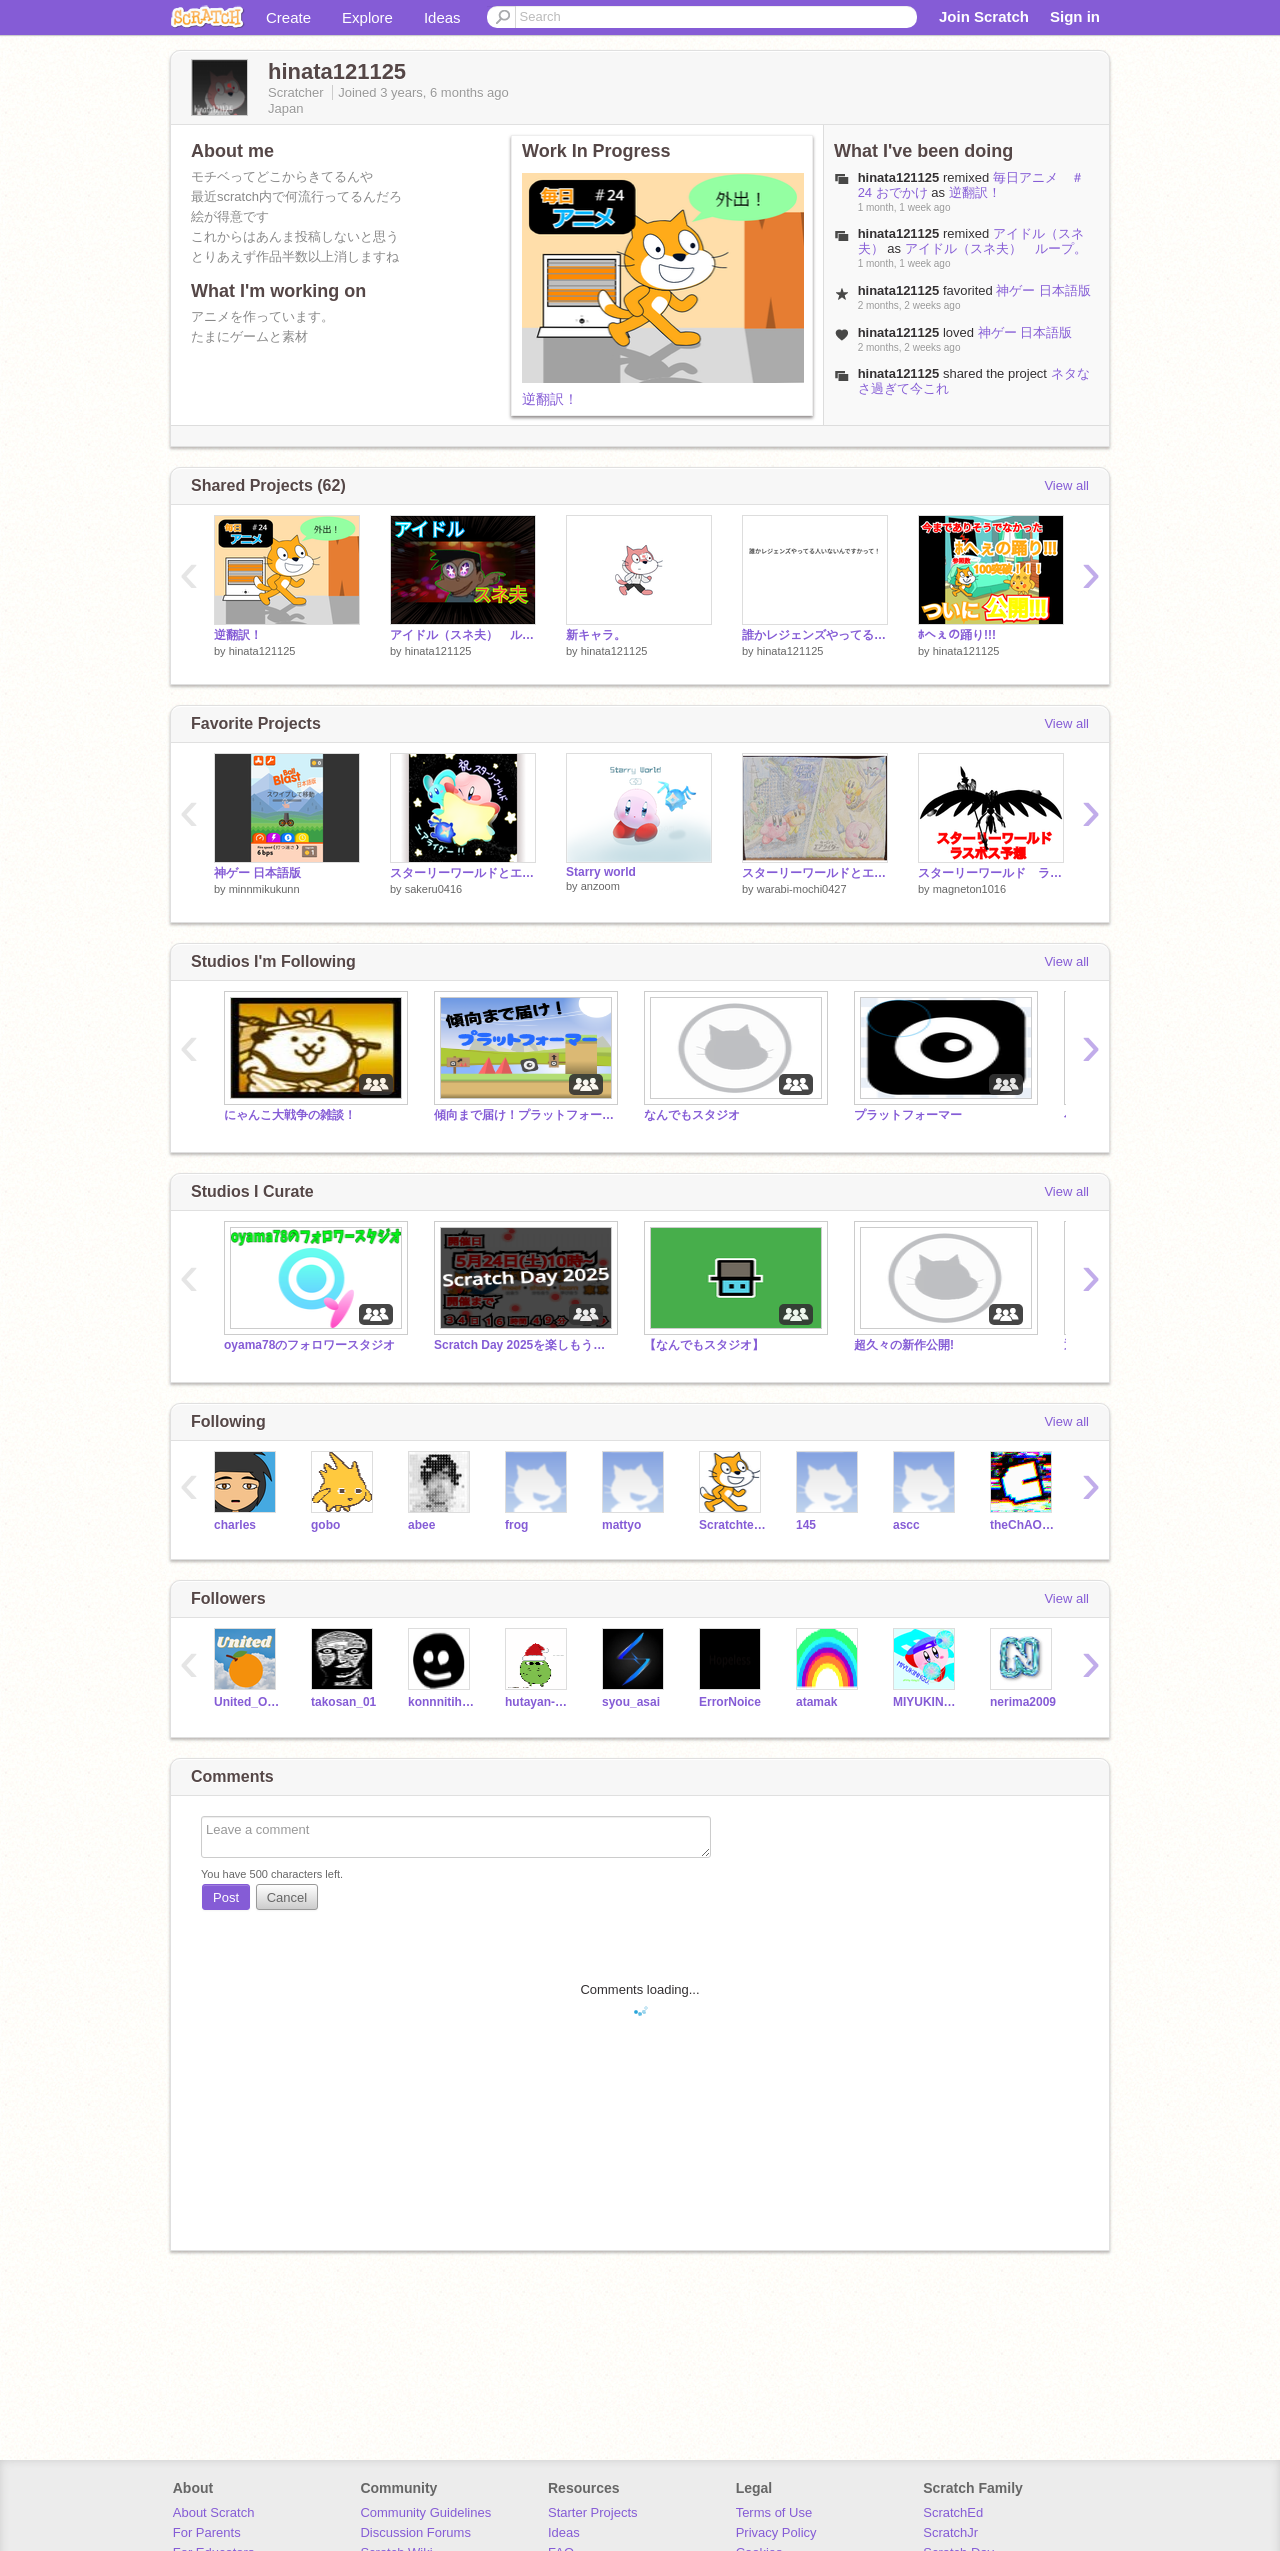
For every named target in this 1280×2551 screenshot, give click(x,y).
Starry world (601, 872)
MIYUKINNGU (926, 1702)
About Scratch (214, 2512)
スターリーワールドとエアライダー (463, 873)
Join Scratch (984, 16)
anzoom (600, 886)
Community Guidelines (425, 2512)
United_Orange (247, 1702)
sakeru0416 (434, 889)
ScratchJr (950, 2532)
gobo (325, 1525)
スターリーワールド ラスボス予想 (991, 873)
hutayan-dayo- (538, 1702)
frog (516, 1525)
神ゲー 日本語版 (1043, 290)
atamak (816, 1702)
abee (421, 1525)
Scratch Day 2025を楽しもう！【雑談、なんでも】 (524, 1345)
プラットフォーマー (908, 1115)
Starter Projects (593, 2512)
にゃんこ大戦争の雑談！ (290, 1115)
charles (235, 1525)
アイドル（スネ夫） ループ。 (996, 248)
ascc (906, 1525)
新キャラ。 (596, 635)
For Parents (207, 2532)
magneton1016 (969, 889)
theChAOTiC (1023, 1525)
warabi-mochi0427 (802, 889)
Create (288, 17)
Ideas (442, 17)
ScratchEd (953, 2512)
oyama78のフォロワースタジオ (309, 1345)
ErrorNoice (730, 1702)
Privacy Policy (776, 2532)
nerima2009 (1023, 1702)
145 (806, 1525)
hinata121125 (262, 651)
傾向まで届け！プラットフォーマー (524, 1115)
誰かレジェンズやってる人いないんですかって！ (815, 635)
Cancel (287, 1897)
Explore (367, 17)
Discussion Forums (415, 2532)
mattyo (621, 1525)
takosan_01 (343, 1702)
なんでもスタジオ (692, 1115)
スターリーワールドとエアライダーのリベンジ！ (815, 873)
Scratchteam (732, 1525)
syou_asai (631, 1702)
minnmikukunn (264, 889)
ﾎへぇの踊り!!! (957, 635)
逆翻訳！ (550, 399)
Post (226, 1897)
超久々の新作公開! (904, 1345)
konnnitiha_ (441, 1702)
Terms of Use (774, 2512)
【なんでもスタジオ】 (704, 1345)
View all (1066, 485)
